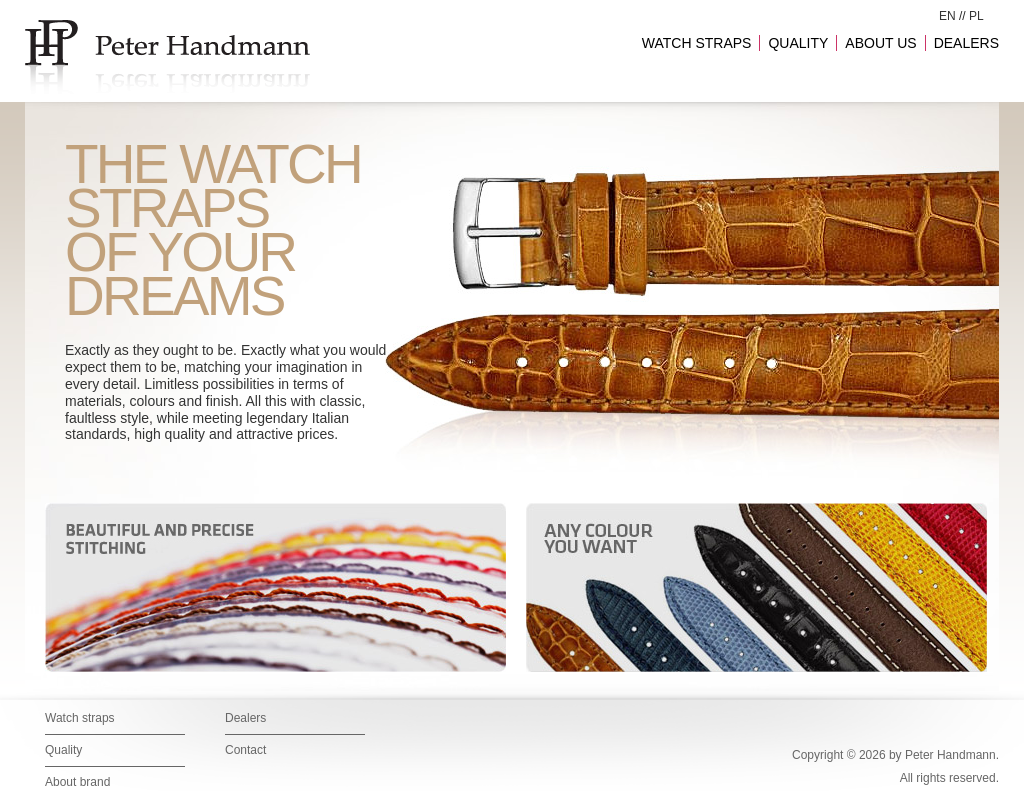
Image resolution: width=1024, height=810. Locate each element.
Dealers (245, 718)
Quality (63, 750)
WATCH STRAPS (697, 43)
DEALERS (966, 43)
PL (976, 16)
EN (947, 16)
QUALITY (798, 43)
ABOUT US (880, 43)
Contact (245, 750)
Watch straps (80, 718)
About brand (77, 782)
